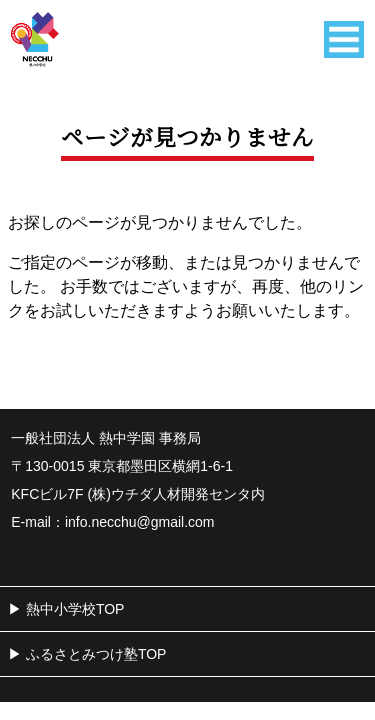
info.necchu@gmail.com (140, 522)
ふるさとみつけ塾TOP (96, 654)
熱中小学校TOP (75, 609)
